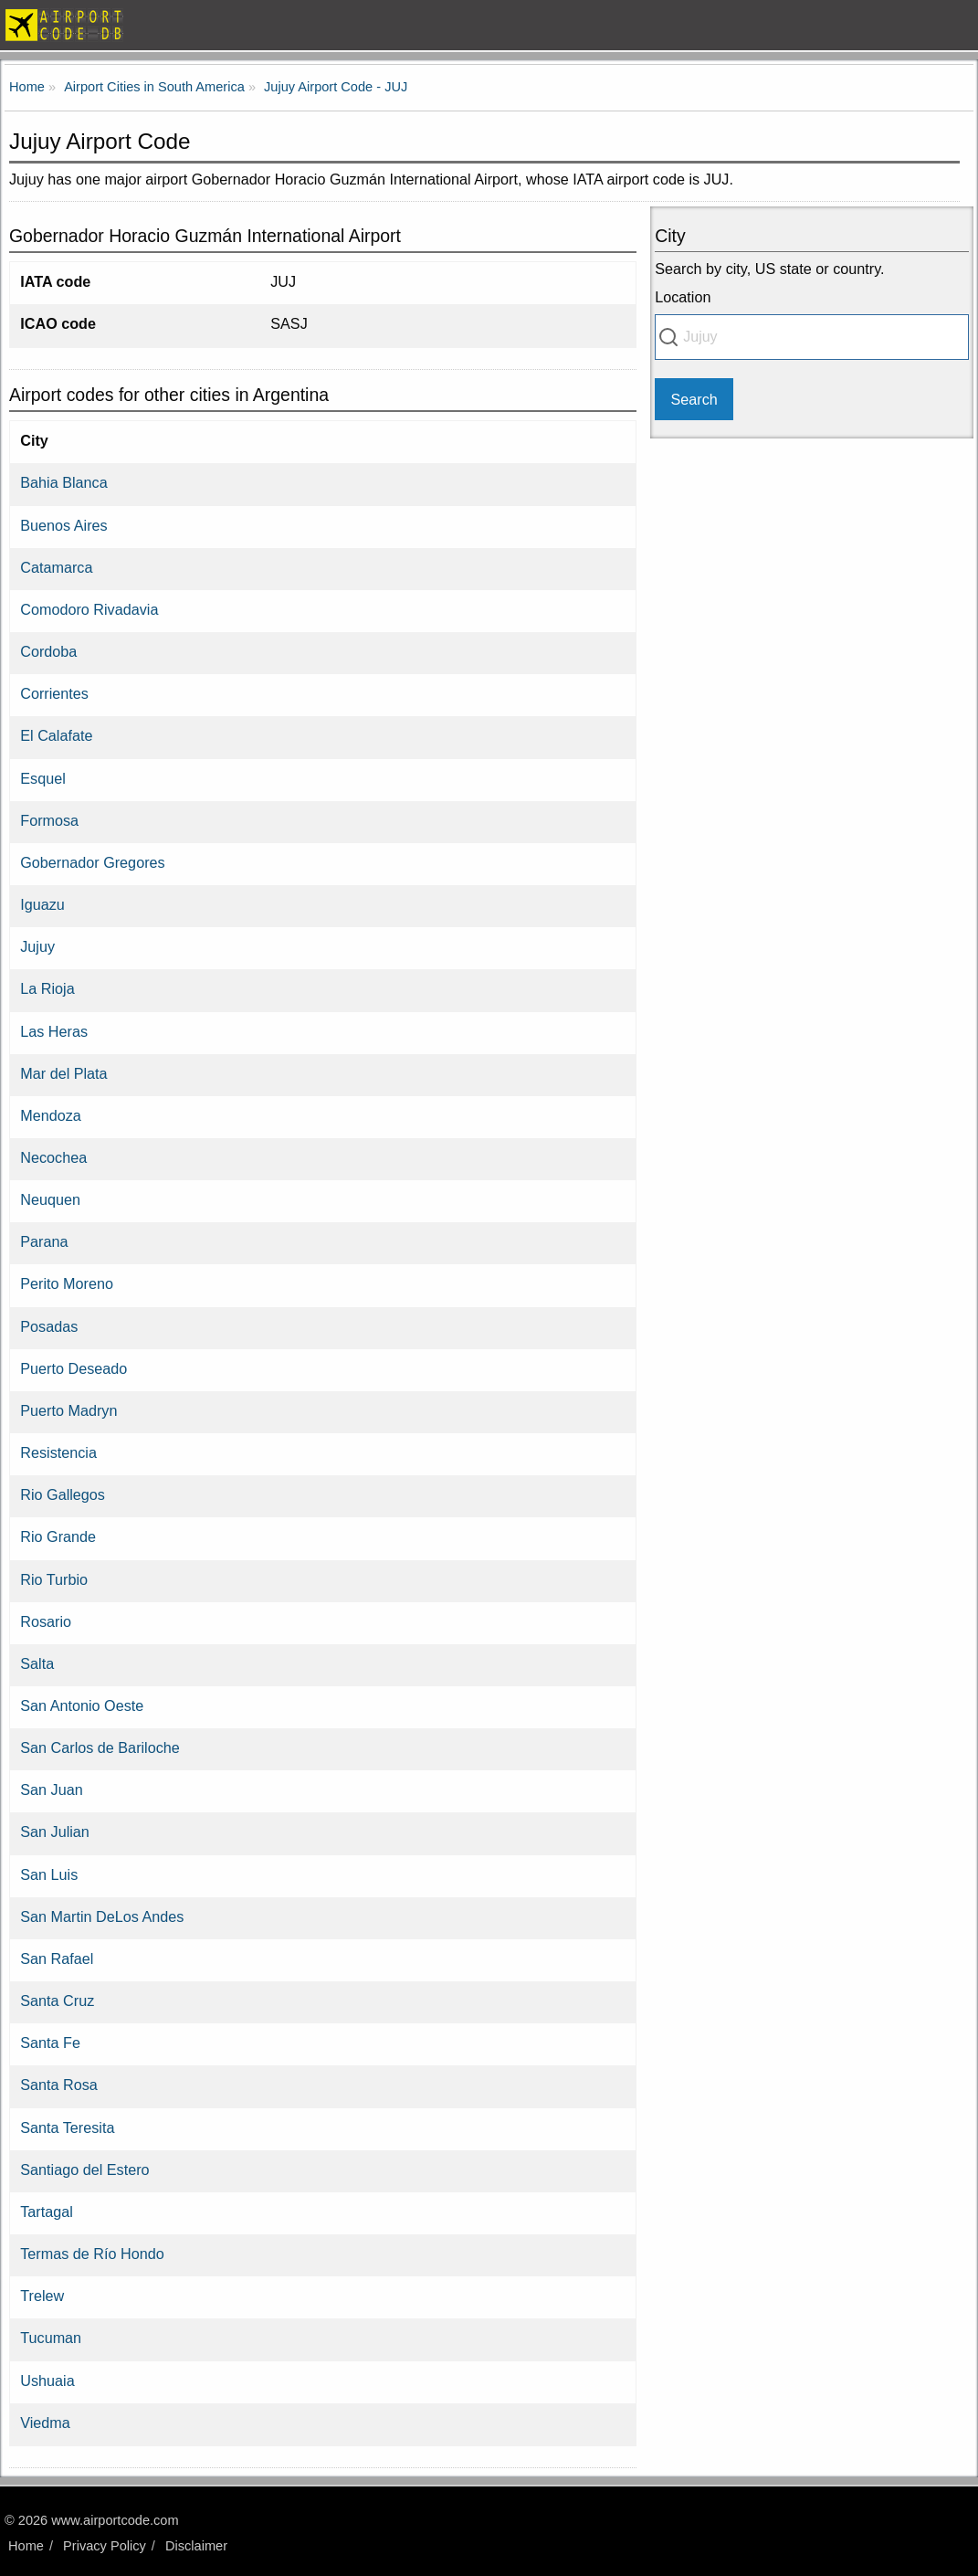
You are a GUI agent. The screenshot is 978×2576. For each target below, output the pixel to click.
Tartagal (46, 2211)
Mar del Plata (63, 1073)
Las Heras (54, 1031)
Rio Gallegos (62, 1494)
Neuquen (50, 1199)
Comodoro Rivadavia (89, 609)
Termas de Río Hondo (91, 2253)
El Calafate (56, 735)
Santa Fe (50, 2042)
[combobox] (812, 337)
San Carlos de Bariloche (100, 1747)
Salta (37, 1663)
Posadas (49, 1326)
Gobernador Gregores (92, 862)
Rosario (45, 1621)
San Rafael (56, 1958)
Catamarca (56, 567)
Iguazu (42, 904)
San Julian (54, 1831)
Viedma (45, 2422)
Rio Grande (58, 1536)
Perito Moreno (66, 1283)
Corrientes (54, 693)
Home (26, 2546)
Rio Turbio (54, 1579)
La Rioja (47, 988)
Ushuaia (47, 2380)
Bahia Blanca (63, 482)
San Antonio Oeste (81, 1705)
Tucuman (50, 2337)
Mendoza (50, 1115)
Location (682, 297)
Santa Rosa (59, 2084)
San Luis (49, 1874)
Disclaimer (196, 2546)
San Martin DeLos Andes (102, 1916)
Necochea (53, 1157)
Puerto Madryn (68, 1410)
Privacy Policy (104, 2546)
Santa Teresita (67, 2127)
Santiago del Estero (84, 2169)
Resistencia (58, 1452)
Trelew (42, 2295)
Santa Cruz (57, 2000)
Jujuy (37, 946)
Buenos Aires (63, 525)
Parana (44, 1241)
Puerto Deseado (73, 1368)
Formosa (49, 820)
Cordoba (48, 651)
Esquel (43, 778)
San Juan (51, 1789)
